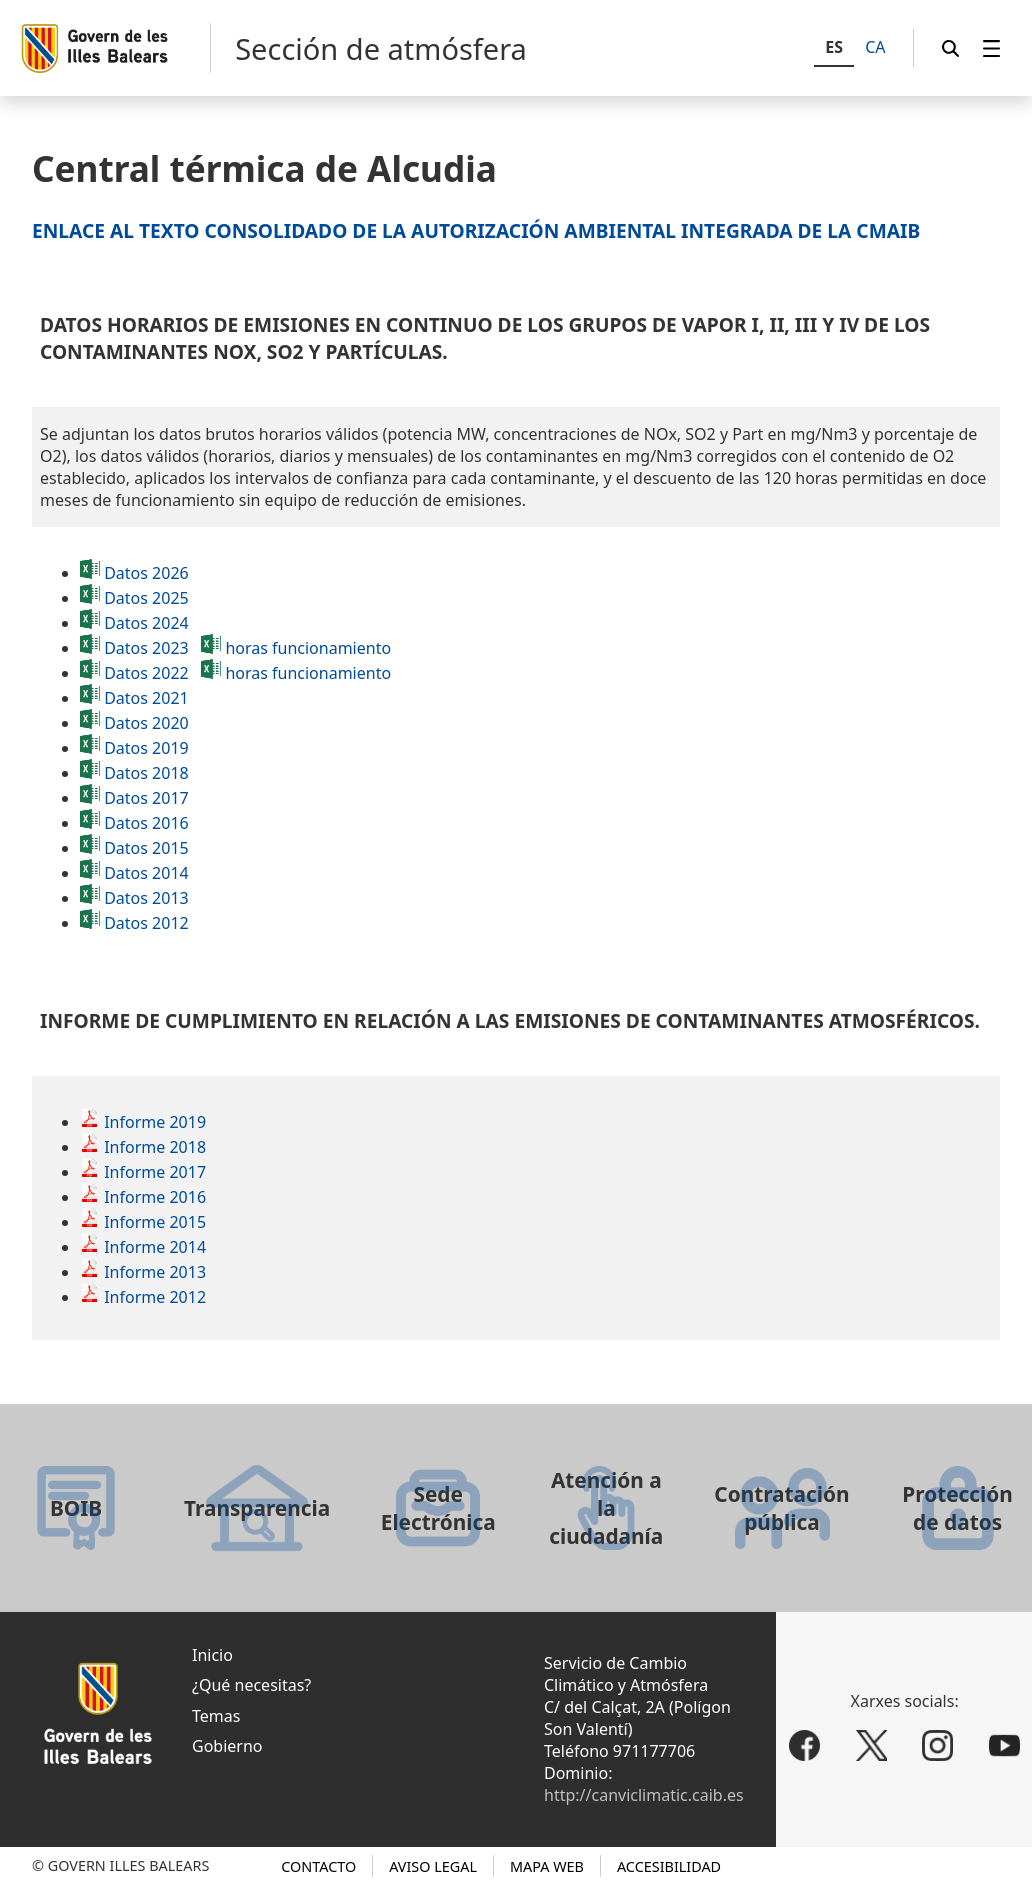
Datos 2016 (146, 823)
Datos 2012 (146, 923)
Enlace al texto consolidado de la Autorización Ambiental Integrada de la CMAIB (476, 230)
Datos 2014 (146, 873)
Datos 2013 (146, 898)
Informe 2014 (155, 1247)
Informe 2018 (155, 1147)
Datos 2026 (146, 573)
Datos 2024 (146, 623)
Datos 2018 (146, 773)
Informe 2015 (155, 1222)
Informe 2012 (155, 1297)
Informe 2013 (155, 1272)
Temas (216, 1716)
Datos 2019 (146, 748)
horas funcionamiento (308, 648)
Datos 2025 (146, 598)
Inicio (212, 1655)
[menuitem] (992, 48)
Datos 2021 (134, 698)
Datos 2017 (146, 798)
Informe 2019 (155, 1122)
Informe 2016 (155, 1197)
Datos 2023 (146, 648)
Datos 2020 (146, 723)
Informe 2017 (155, 1172)
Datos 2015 (146, 848)
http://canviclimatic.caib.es (644, 1795)
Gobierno (227, 1746)
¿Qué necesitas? (251, 1685)
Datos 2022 (146, 673)
